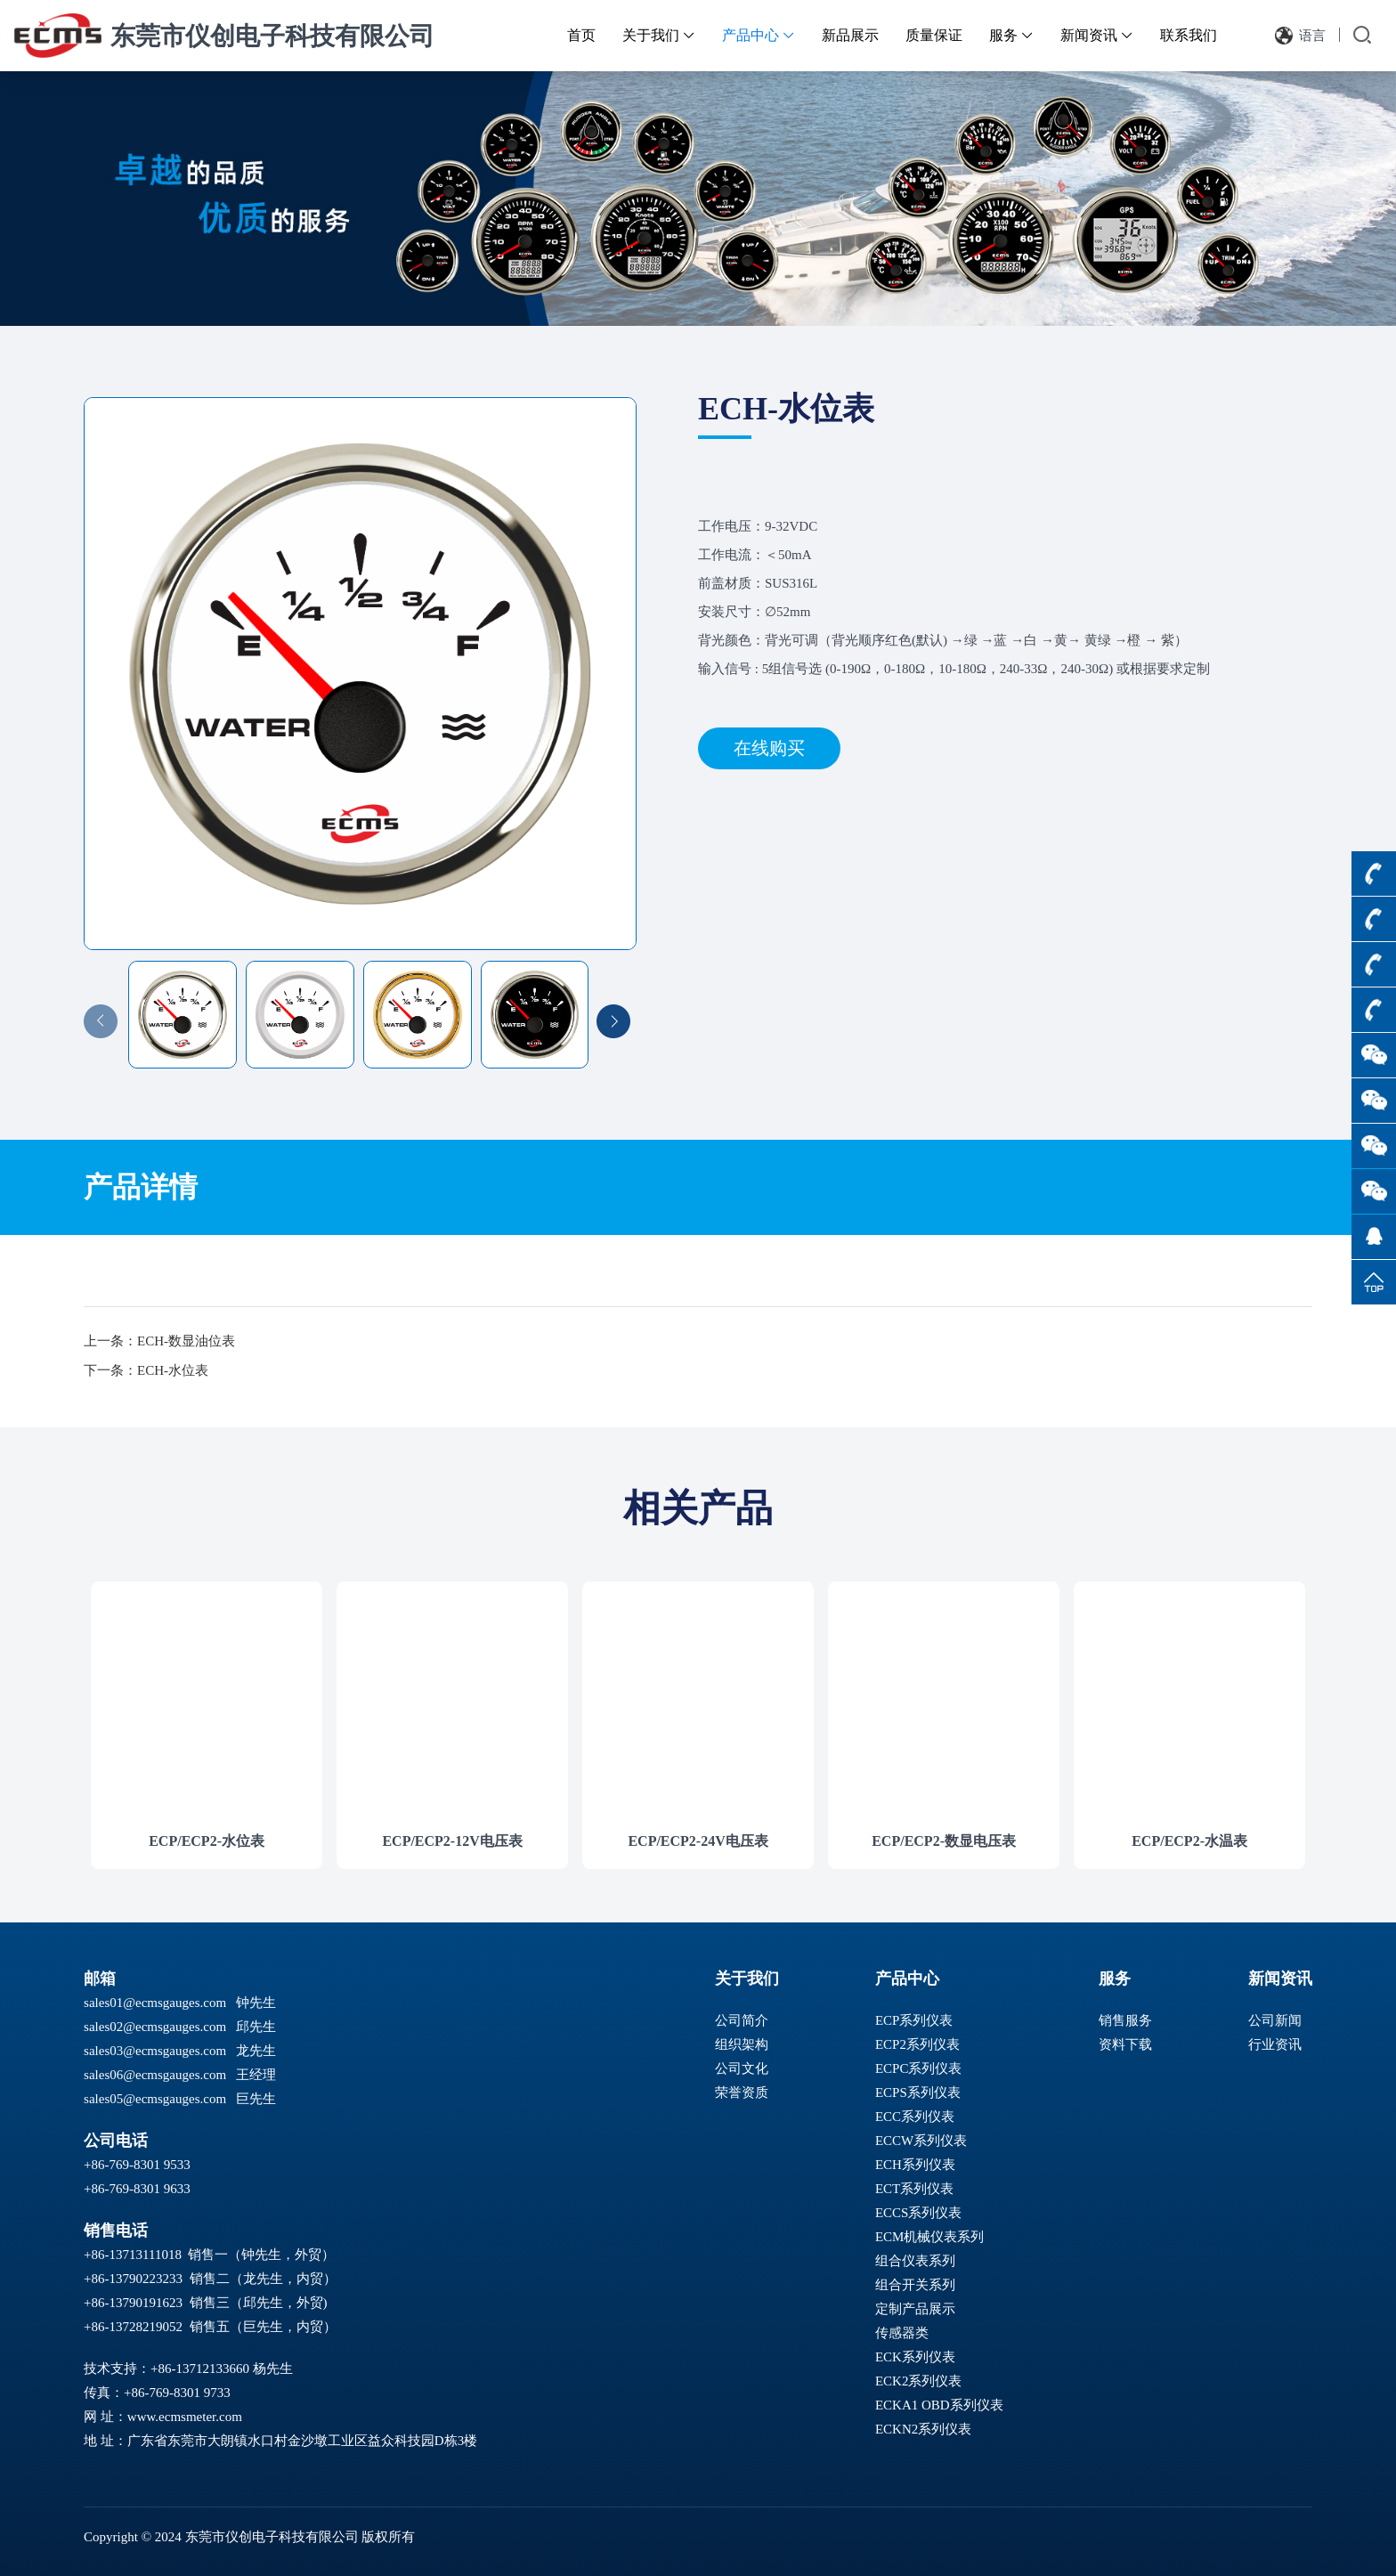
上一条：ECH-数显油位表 (159, 1341)
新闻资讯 (1096, 35)
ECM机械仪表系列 (930, 2237)
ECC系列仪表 (914, 2116)
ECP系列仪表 (914, 2020)
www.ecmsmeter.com (184, 2416)
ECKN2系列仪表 (923, 2429)
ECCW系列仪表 (921, 2140)
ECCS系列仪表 (918, 2213)
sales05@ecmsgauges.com (155, 2099)
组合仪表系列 (915, 2261)
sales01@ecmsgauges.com (155, 2002)
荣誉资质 (741, 2092)
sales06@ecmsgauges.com (155, 2075)
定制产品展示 (915, 2309)
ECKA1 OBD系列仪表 (939, 2405)
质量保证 (933, 35)
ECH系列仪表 (915, 2165)
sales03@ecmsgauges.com (155, 2051)
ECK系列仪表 (915, 2357)
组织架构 (741, 2044)
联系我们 (1188, 35)
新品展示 (850, 35)
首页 (581, 35)
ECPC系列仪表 (918, 2068)
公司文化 (741, 2068)
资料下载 (1125, 2044)
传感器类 (902, 2333)
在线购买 (769, 748)
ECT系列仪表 (914, 2189)
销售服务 (1125, 2020)
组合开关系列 (915, 2285)
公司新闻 (1275, 2020)
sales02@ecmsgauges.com (155, 2026)
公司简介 (741, 2020)
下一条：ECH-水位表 (146, 1370)
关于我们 (658, 35)
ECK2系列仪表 (918, 2381)
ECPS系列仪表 (918, 2092)
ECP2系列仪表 (917, 2044)
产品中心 (758, 35)
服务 (1011, 35)
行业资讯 (1275, 2044)
